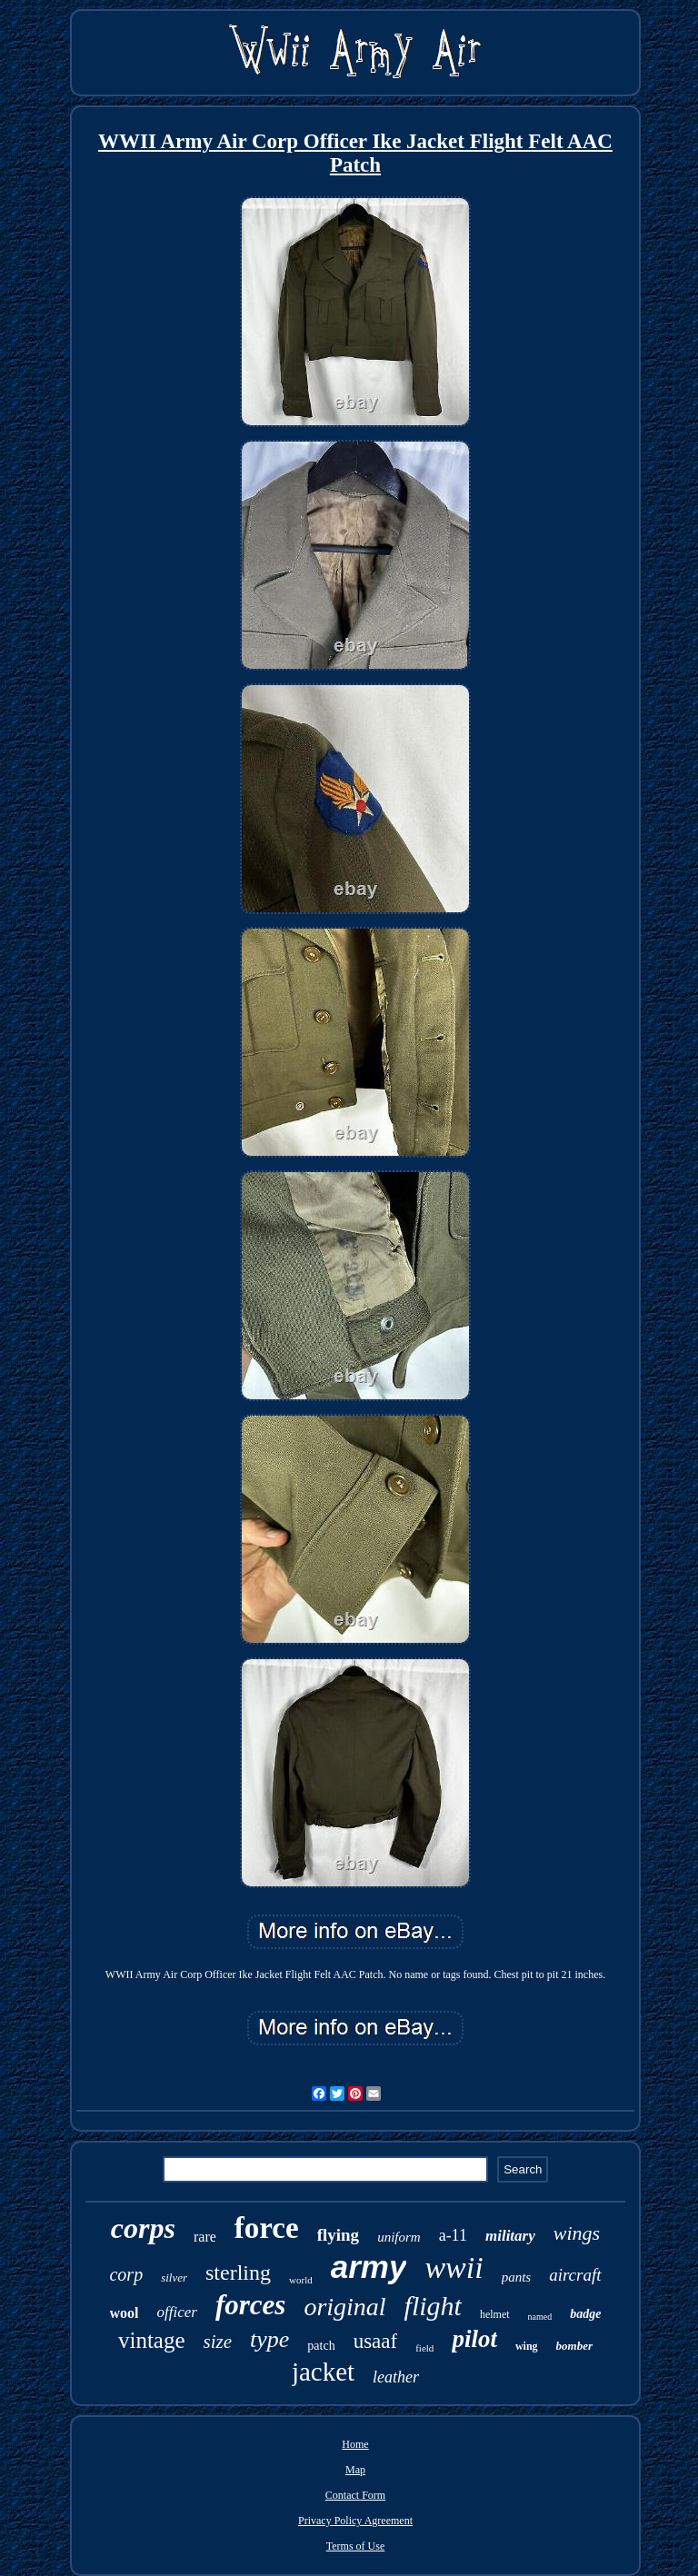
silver (174, 2277)
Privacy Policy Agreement (355, 2520)
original (344, 2307)
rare (205, 2236)
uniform (399, 2237)
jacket (323, 2371)
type (269, 2339)
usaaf (376, 2341)
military (510, 2235)
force (266, 2228)
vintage (151, 2340)
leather (396, 2377)
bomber (574, 2345)
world (301, 2279)
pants (517, 2277)
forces (250, 2305)
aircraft (575, 2274)
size (218, 2341)
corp (126, 2274)
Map (355, 2469)
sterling (238, 2272)
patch (320, 2345)
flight (433, 2306)
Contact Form (355, 2495)
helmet (495, 2314)
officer (177, 2312)
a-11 (453, 2235)
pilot (474, 2338)
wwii (453, 2267)
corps (143, 2228)
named (540, 2317)
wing (526, 2346)
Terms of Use (355, 2546)
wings (576, 2233)
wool (124, 2313)
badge (585, 2314)
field (424, 2347)
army (369, 2266)
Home (355, 2444)
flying (338, 2234)
